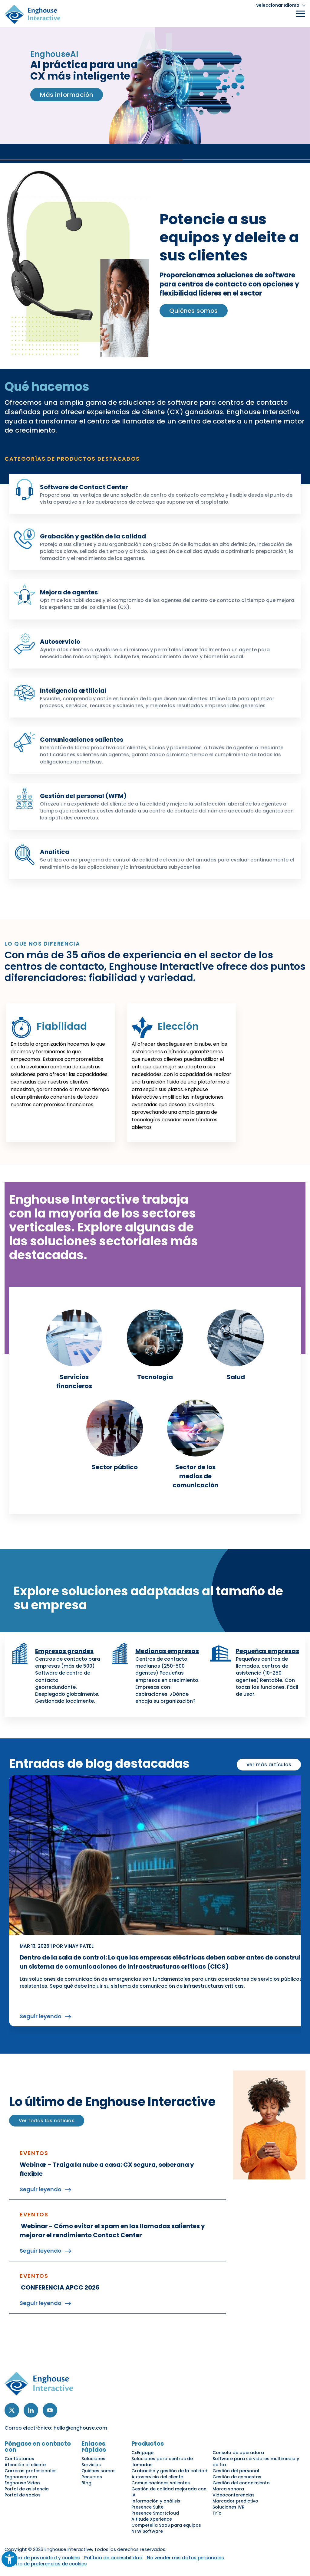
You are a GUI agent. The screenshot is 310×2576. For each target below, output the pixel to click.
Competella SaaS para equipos (166, 2525)
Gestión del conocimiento (241, 2483)
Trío (217, 2513)
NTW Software (147, 2531)
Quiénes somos (98, 2471)
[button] (280, 5)
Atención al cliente (25, 2465)
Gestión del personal (236, 2471)
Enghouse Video (22, 2483)
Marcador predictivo (235, 2501)
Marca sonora (228, 2489)
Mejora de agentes (69, 592)
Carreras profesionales (31, 2471)
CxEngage (142, 2453)
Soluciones (93, 2459)
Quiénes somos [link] (193, 310)
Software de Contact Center (84, 487)
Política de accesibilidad (113, 2558)
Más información (66, 94)
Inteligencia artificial (73, 690)
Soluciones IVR (229, 2507)
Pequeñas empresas (267, 1651)
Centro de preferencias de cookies (46, 2564)
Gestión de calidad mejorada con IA (168, 2492)
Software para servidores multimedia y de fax (256, 2462)
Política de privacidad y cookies (42, 2558)
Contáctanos (19, 2459)
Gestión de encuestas (237, 2477)
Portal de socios (23, 2495)
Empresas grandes (64, 1651)
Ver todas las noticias (46, 2120)
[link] (74, 1350)
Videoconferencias (234, 2495)
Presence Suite (147, 2507)
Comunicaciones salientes (81, 739)
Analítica (54, 852)
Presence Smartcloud (155, 2513)
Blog (86, 2483)
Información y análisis (155, 2501)
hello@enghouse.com (80, 2427)
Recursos (91, 2477)
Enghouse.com (21, 2477)
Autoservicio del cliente (157, 2477)
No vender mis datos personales (185, 2558)
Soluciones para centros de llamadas (162, 2462)
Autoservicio (60, 641)
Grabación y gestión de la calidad (93, 536)
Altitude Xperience (151, 2519)
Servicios (91, 2465)
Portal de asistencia (27, 2489)
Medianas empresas (167, 1651)
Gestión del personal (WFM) (83, 796)
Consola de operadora (238, 2453)
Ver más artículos (269, 1764)
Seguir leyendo (40, 2016)
